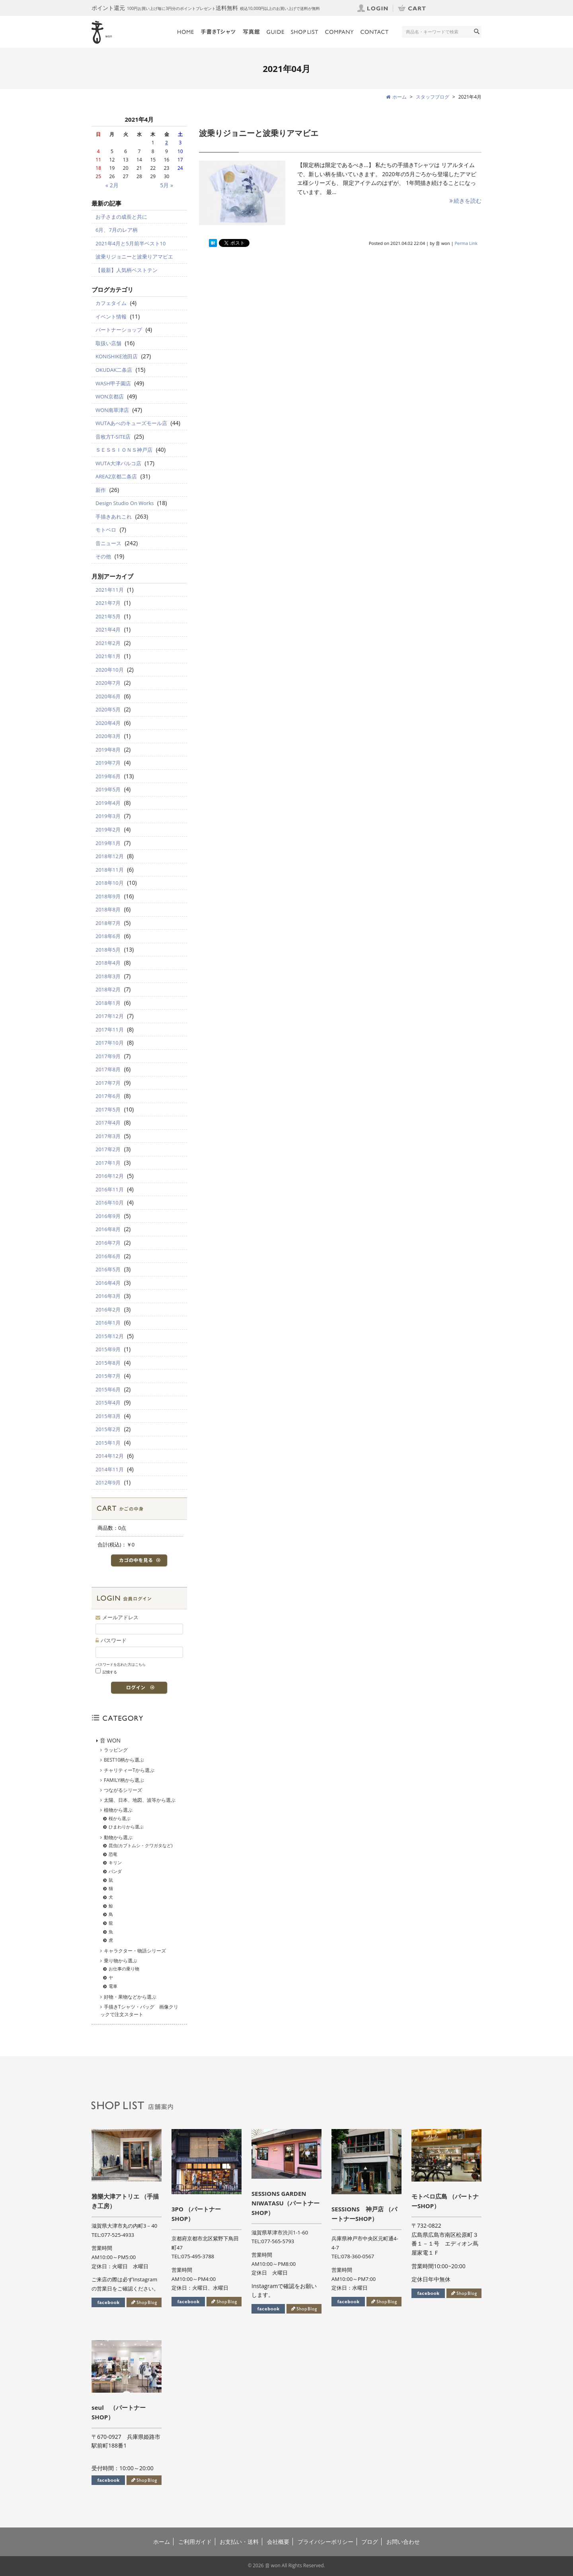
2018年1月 (108, 1002)
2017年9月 (108, 1056)
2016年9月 (108, 1216)
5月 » (166, 185)
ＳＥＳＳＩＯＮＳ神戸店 (124, 449)
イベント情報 (111, 316)
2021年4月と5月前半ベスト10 (131, 243)
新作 (101, 489)
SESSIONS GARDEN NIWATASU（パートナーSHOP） (285, 2203)
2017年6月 (108, 1096)
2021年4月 (108, 629)
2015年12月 (110, 1336)
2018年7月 (108, 923)
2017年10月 (110, 1042)
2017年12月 (110, 1016)
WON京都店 (110, 396)
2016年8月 (108, 1229)
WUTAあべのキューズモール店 (131, 423)
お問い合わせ (403, 2541)
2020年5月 (108, 709)
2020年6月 (108, 696)
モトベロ (106, 529)
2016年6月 (108, 1256)
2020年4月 (108, 723)
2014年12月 (110, 1455)
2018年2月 (108, 989)
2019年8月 (108, 749)
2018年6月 (108, 936)
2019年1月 (108, 843)
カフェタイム (111, 303)
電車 (113, 1986)
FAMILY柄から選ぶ (124, 1780)
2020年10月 (110, 669)
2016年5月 (108, 1269)
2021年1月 (108, 656)
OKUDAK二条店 (114, 369)
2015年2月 (108, 1429)
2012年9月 (108, 1482)
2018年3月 (108, 976)
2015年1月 (108, 1442)
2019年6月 (108, 776)
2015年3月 (108, 1416)
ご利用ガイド (195, 2541)
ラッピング (116, 1749)
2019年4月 (108, 802)
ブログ (369, 2541)
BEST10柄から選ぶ (124, 1759)
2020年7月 (108, 682)
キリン (115, 1862)
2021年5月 (108, 616)
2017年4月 (108, 1122)
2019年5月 (108, 789)
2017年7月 (108, 1082)
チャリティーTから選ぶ (129, 1770)
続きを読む (465, 200)
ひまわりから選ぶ (126, 1827)
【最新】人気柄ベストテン (127, 270)
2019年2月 (108, 829)
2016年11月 (110, 1189)
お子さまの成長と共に (121, 216)
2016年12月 (110, 1175)
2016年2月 (108, 1309)
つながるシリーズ (123, 1790)
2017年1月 (108, 1162)
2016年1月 (108, 1322)
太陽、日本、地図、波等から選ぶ (139, 1800)
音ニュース (108, 543)
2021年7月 (108, 602)
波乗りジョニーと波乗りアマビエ (258, 133)
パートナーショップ (119, 329)
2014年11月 (110, 1469)
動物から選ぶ (118, 1837)
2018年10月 (110, 882)
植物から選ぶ (118, 1810)
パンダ (115, 1871)
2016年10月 (110, 1202)
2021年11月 (110, 589)
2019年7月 (108, 762)
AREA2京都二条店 (116, 476)
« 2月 (112, 185)
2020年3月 (108, 736)
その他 (103, 556)
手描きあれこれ (114, 516)
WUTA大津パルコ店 (118, 463)
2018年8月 (108, 909)
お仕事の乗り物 (124, 1969)
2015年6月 (108, 1389)
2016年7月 (108, 1242)
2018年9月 (108, 896)
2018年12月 (110, 856)
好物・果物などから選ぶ (130, 1996)
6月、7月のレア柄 (117, 229)
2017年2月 (108, 1149)
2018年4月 (108, 962)
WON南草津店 (112, 410)
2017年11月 (110, 1029)
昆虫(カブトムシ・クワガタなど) (141, 1845)
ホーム (161, 2541)
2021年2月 (108, 643)
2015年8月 (108, 1362)
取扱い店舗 (108, 343)
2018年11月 (110, 869)
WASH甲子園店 (113, 383)
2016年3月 (108, 1296)
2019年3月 (108, 816)
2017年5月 (108, 1109)
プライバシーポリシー (325, 2541)
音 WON (110, 1740)
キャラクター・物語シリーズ (135, 1950)
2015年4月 (108, 1402)
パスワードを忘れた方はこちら (121, 1664)
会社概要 (278, 2541)
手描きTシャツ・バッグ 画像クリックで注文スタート (139, 2010)
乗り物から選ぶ (120, 1960)
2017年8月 (108, 1069)
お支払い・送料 (239, 2541)
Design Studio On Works (125, 503)
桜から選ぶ (120, 1818)
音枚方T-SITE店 (113, 436)
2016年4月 (108, 1282)
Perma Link (466, 243)
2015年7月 (108, 1375)
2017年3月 (108, 1136)
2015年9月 (108, 1349)
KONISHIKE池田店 (117, 356)
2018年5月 (108, 949)
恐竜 (113, 1854)
